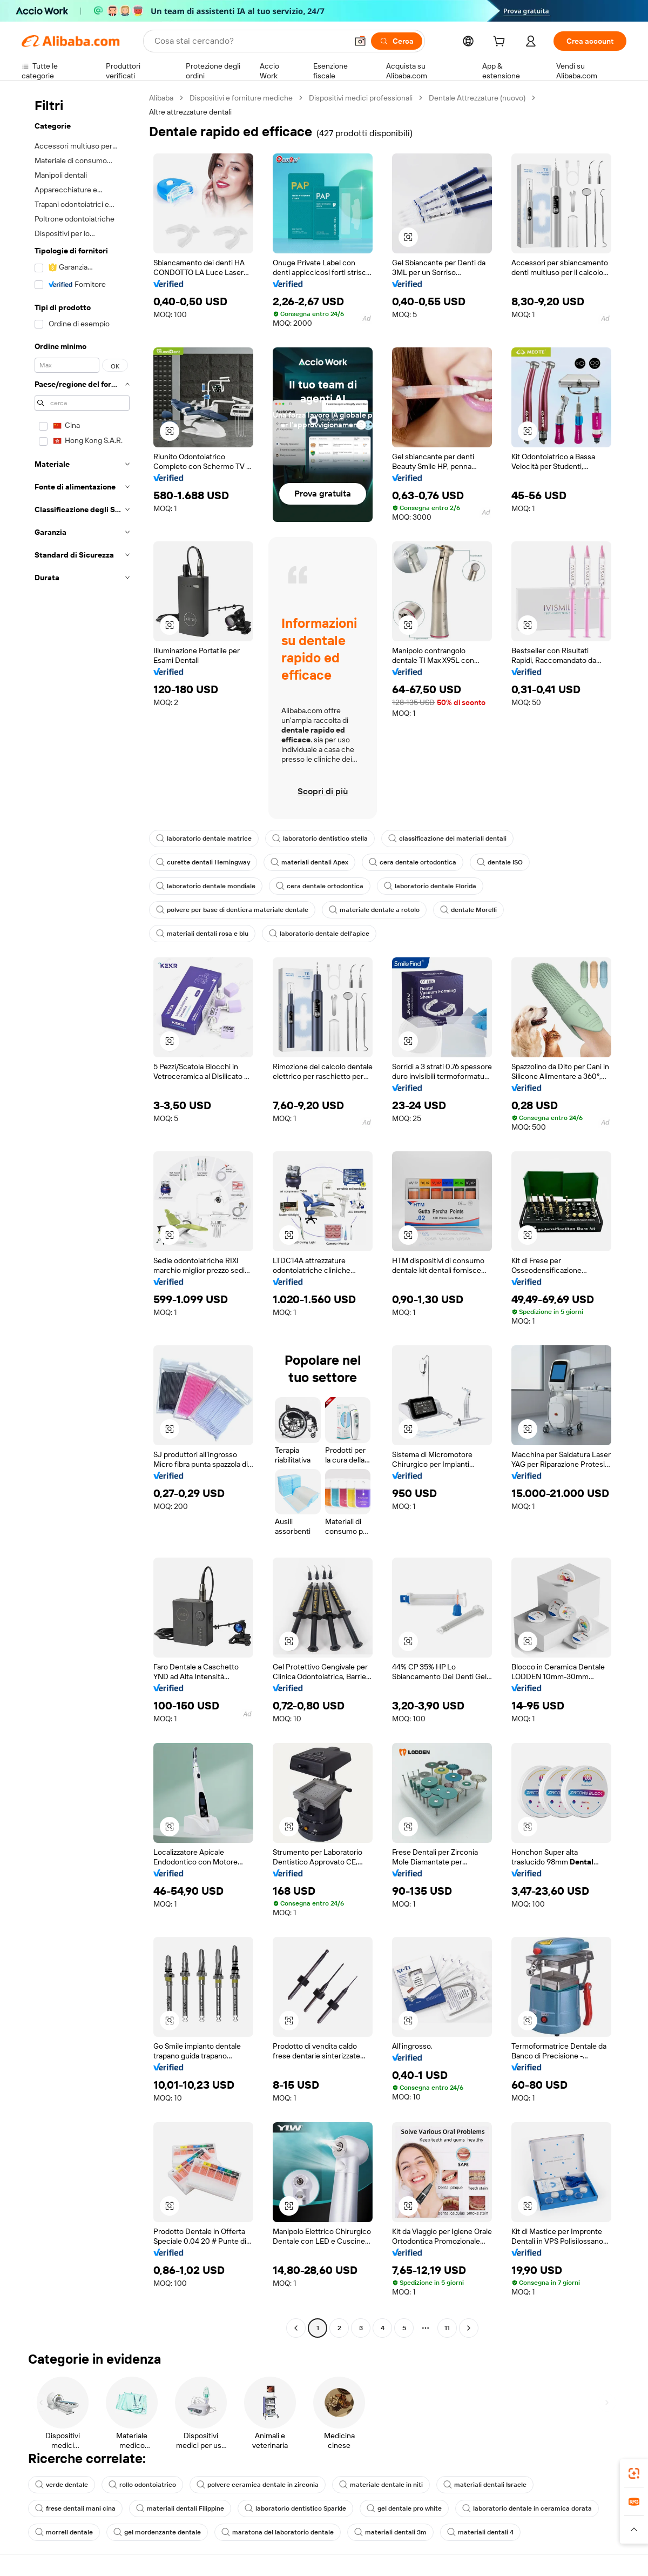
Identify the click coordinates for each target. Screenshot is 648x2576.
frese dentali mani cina (75, 2508)
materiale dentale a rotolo (374, 909)
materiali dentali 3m (390, 2532)
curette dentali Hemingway (203, 862)
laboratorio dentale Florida (430, 886)
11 (447, 2328)
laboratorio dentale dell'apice (319, 933)
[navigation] (82, 1214)
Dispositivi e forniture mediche (241, 97)
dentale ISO (500, 862)
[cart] (501, 42)
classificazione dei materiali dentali (447, 838)
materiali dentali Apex (309, 862)
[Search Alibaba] (249, 41)
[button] (360, 41)
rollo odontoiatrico (142, 2484)
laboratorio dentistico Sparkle (295, 2508)
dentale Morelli (468, 909)
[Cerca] (396, 41)
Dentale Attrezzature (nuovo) (477, 97)
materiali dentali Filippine (180, 2508)
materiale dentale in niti (381, 2484)
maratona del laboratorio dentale (277, 2532)
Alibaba (161, 97)
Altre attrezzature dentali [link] (190, 112)
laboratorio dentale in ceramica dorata (527, 2508)
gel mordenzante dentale (157, 2532)
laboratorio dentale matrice (204, 838)
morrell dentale (64, 2532)
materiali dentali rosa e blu (202, 933)
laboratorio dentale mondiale (205, 886)
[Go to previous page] (296, 2328)
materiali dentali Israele (484, 2484)
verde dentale (61, 2484)
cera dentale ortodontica (412, 862)
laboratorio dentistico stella (320, 838)
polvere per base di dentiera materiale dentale (232, 909)
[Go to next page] (468, 2328)
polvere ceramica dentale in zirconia (258, 2484)
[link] (634, 2473)
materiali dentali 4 (480, 2532)
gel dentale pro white (404, 2508)
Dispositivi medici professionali (361, 97)
